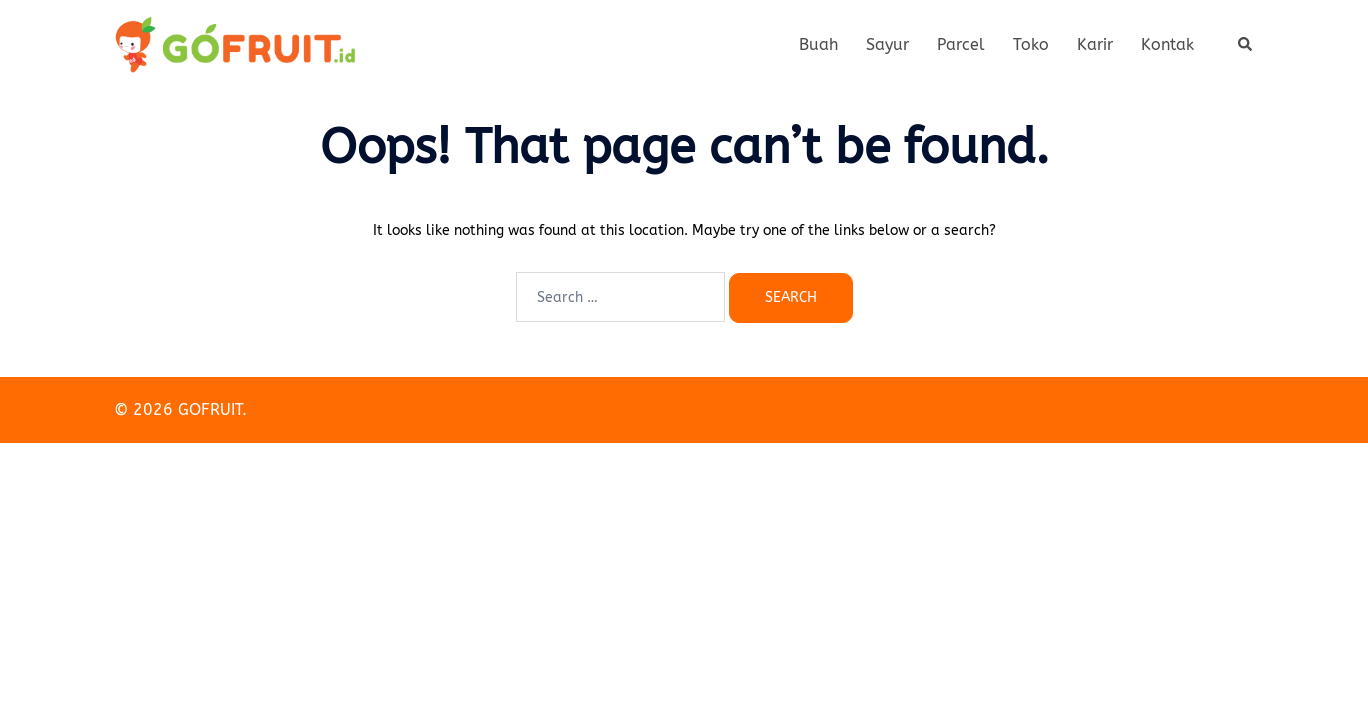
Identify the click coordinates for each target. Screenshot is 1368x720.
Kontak (1167, 44)
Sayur (887, 44)
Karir (1095, 44)
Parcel (961, 44)
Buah (818, 44)
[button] (1246, 45)
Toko (1031, 44)
